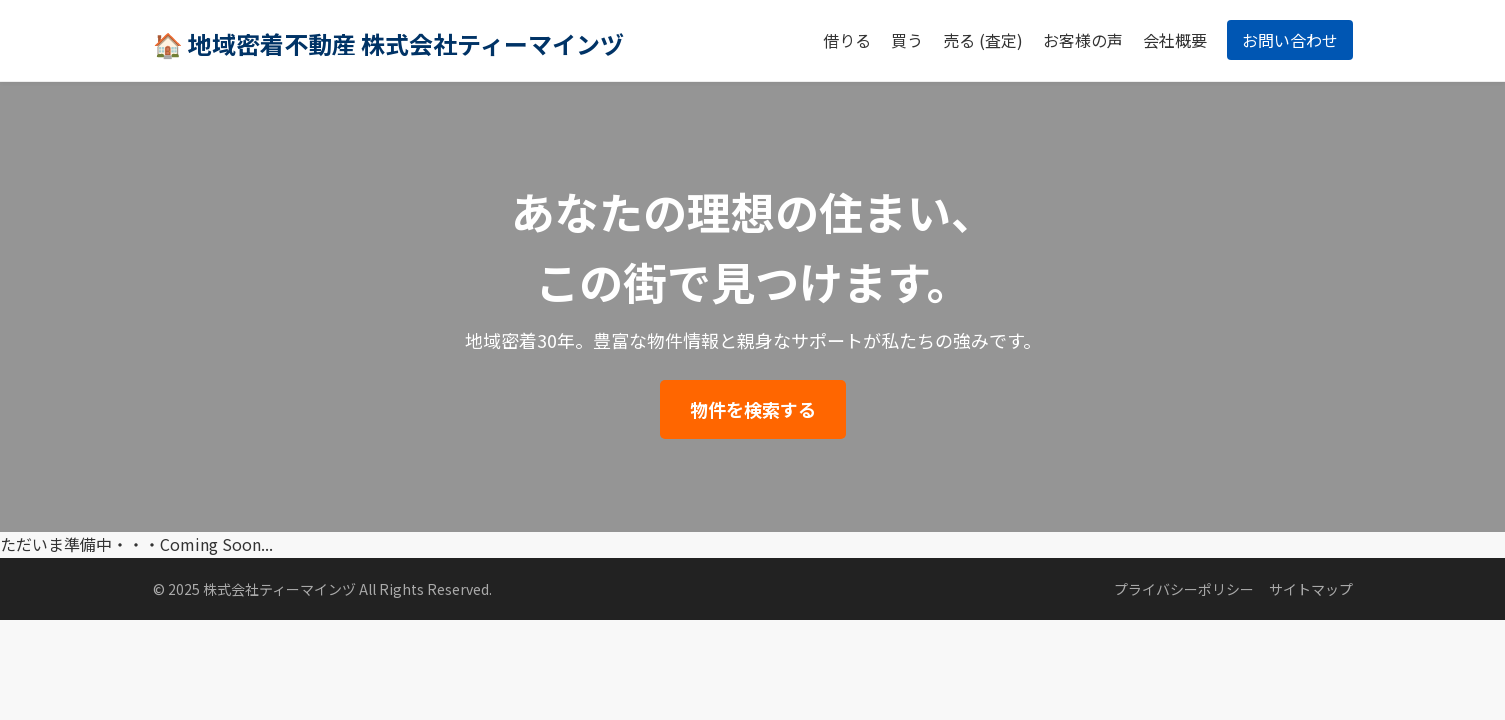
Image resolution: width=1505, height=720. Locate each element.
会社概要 (1175, 40)
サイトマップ (1311, 589)
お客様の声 (1083, 40)
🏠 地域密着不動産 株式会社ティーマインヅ (388, 43)
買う (907, 40)
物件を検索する (753, 409)
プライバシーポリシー (1184, 589)
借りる (847, 40)
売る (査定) (983, 40)
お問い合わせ (1290, 40)
